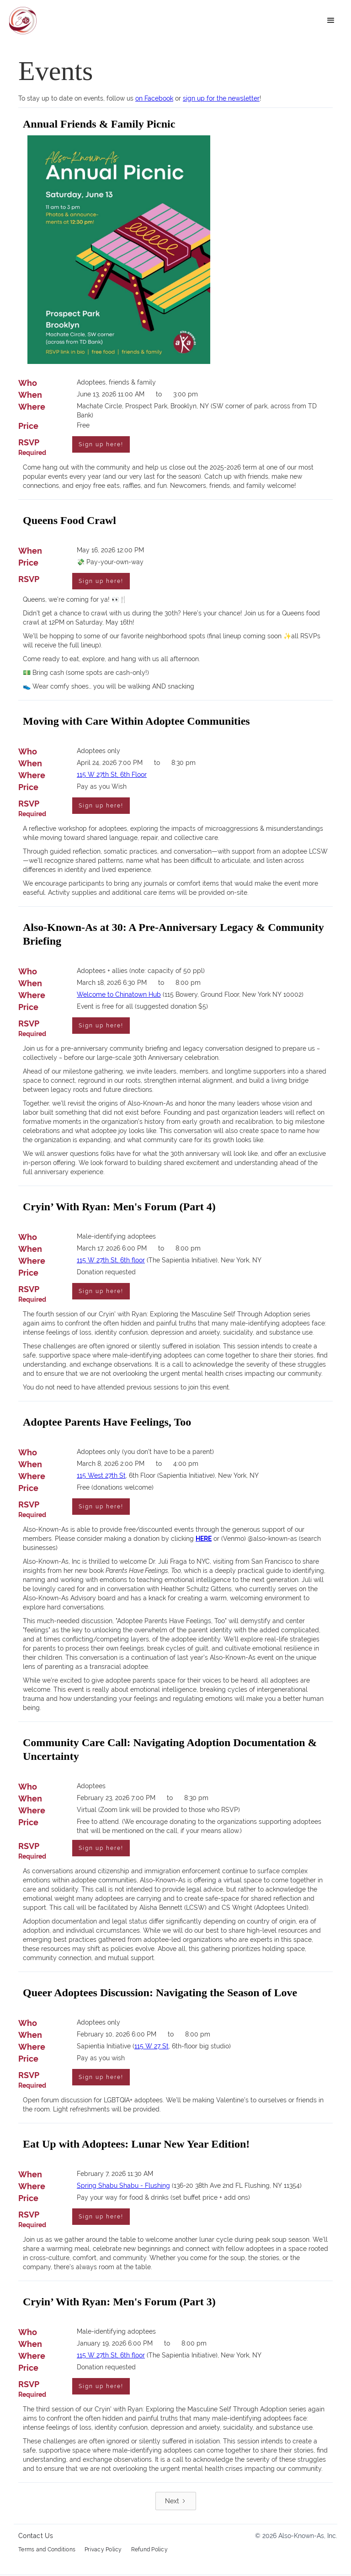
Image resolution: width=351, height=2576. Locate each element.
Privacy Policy (103, 2550)
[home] (23, 20)
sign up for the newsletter (221, 98)
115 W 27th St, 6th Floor (112, 775)
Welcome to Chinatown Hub (119, 995)
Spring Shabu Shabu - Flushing (123, 2186)
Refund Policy (149, 2550)
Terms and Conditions (46, 2550)
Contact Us (35, 2536)
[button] (331, 21)
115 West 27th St (101, 1476)
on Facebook (154, 98)
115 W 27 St (151, 2047)
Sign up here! (101, 445)
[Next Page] (175, 2502)
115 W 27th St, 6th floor (111, 1261)
